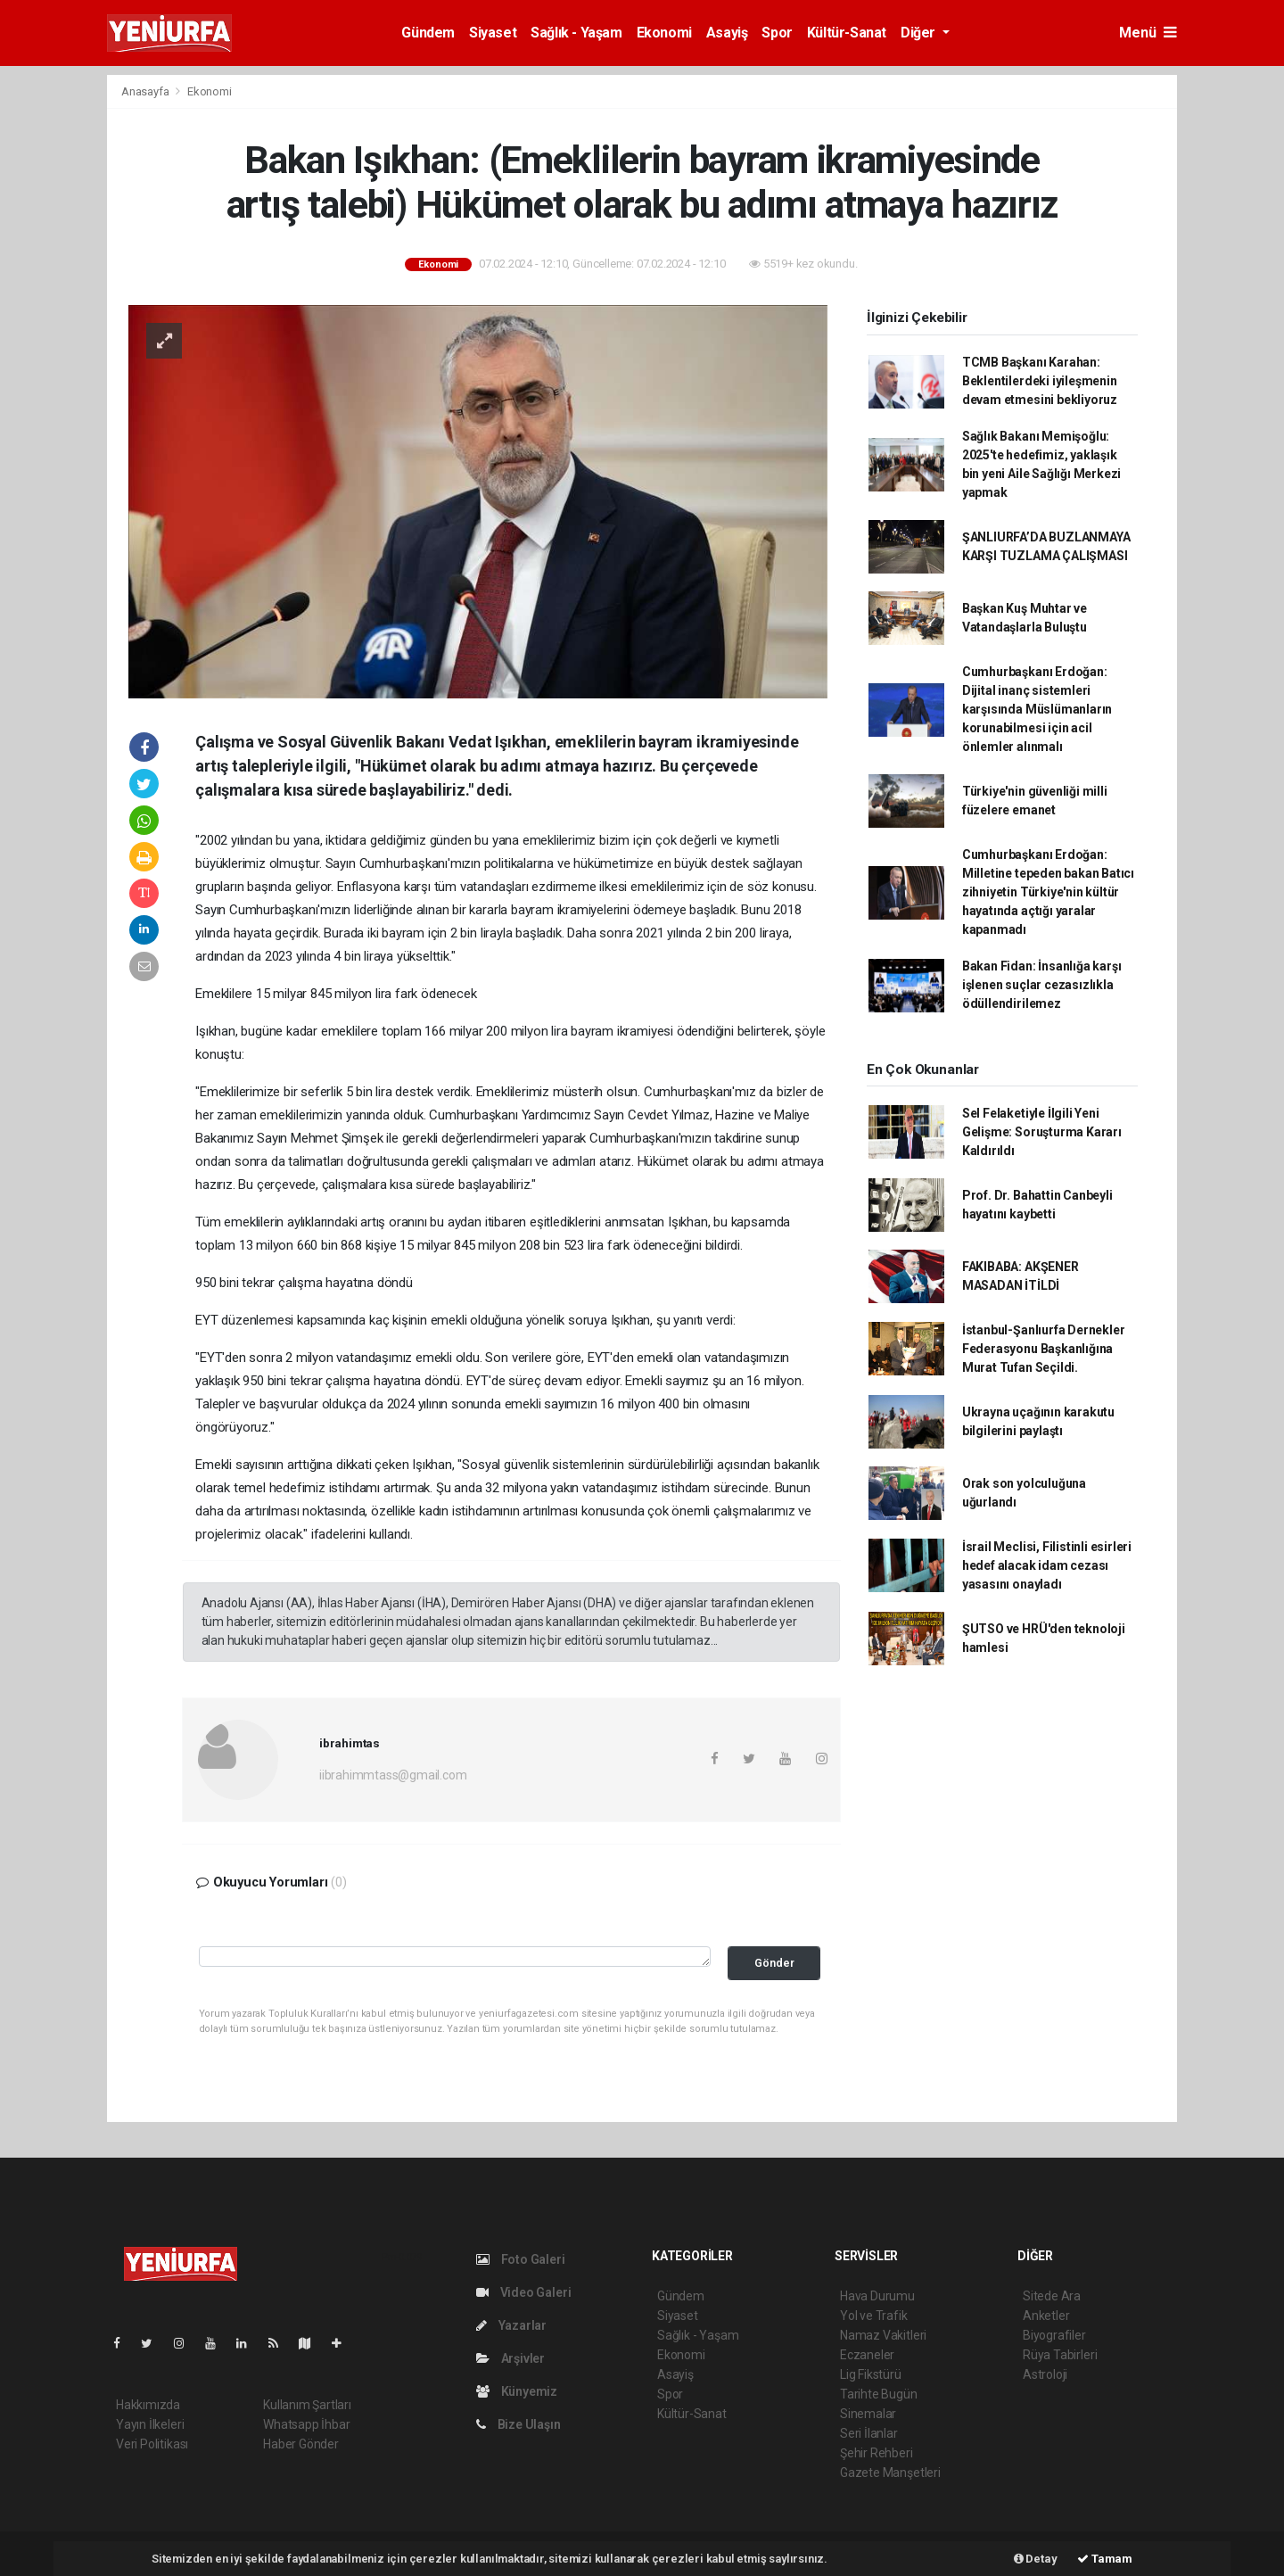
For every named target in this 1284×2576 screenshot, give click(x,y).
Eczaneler (867, 2355)
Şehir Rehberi (876, 2453)
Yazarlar (511, 2325)
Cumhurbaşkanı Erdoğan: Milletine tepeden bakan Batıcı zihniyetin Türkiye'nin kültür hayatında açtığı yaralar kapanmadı (1048, 892)
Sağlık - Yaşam (576, 32)
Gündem (428, 32)
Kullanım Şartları (307, 2405)
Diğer (920, 32)
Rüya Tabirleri (1060, 2355)
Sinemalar (868, 2414)
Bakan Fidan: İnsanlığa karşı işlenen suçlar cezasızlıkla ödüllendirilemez (1042, 985)
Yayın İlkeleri (150, 2424)
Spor (776, 32)
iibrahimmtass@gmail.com (393, 1775)
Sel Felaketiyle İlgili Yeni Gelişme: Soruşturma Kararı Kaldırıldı (1042, 1132)
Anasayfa (146, 91)
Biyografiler (1054, 2335)
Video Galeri (523, 2292)
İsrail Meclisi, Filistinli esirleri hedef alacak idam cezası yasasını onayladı (1047, 1565)
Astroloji (1045, 2374)
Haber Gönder (301, 2444)
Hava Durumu (877, 2296)
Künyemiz (516, 2391)
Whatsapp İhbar (306, 2424)
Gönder (774, 1962)
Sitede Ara (1052, 2296)
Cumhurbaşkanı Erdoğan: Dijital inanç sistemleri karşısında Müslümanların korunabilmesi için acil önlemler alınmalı (1037, 709)
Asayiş (727, 32)
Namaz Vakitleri (883, 2335)
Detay (1036, 2558)
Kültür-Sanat (846, 32)
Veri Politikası (152, 2444)
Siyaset (492, 32)
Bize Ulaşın (518, 2424)
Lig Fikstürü (870, 2374)
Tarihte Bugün (879, 2394)
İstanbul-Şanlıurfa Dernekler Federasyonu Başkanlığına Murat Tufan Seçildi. (1043, 1349)
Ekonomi (664, 32)
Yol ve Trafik (874, 2315)
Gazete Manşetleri (890, 2472)
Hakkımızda (148, 2405)
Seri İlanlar (869, 2433)
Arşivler (510, 2358)
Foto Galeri (520, 2259)
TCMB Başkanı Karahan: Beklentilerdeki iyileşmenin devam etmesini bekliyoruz (1039, 381)
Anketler (1046, 2315)
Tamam (1104, 2558)
